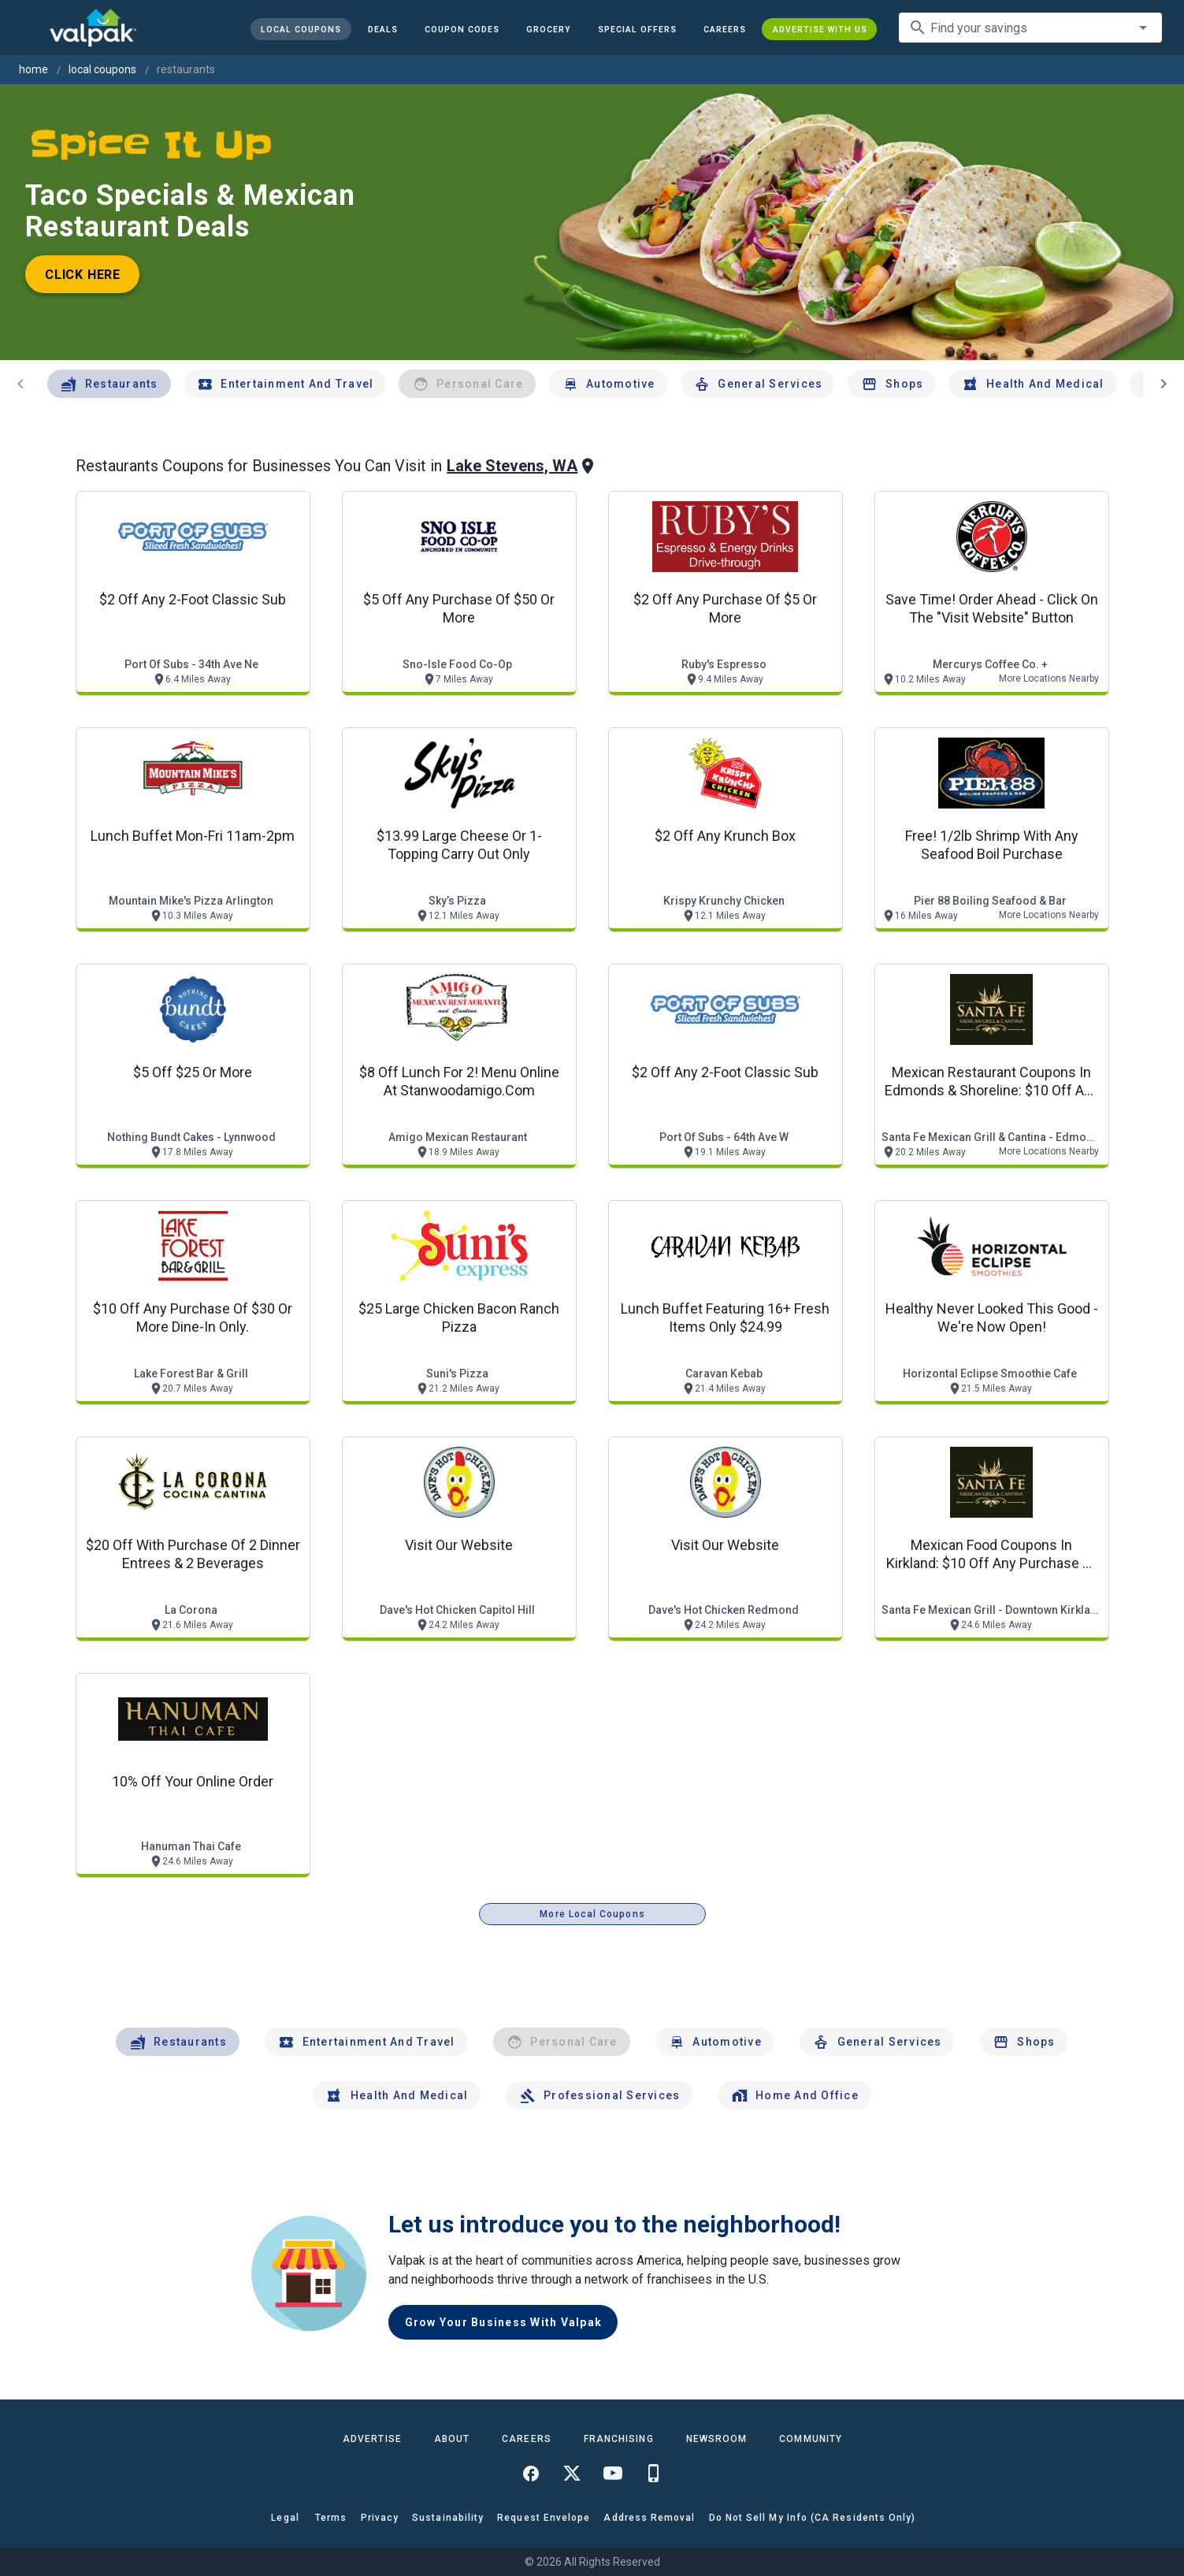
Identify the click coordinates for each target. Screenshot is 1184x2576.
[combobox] (1030, 28)
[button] (636, 29)
